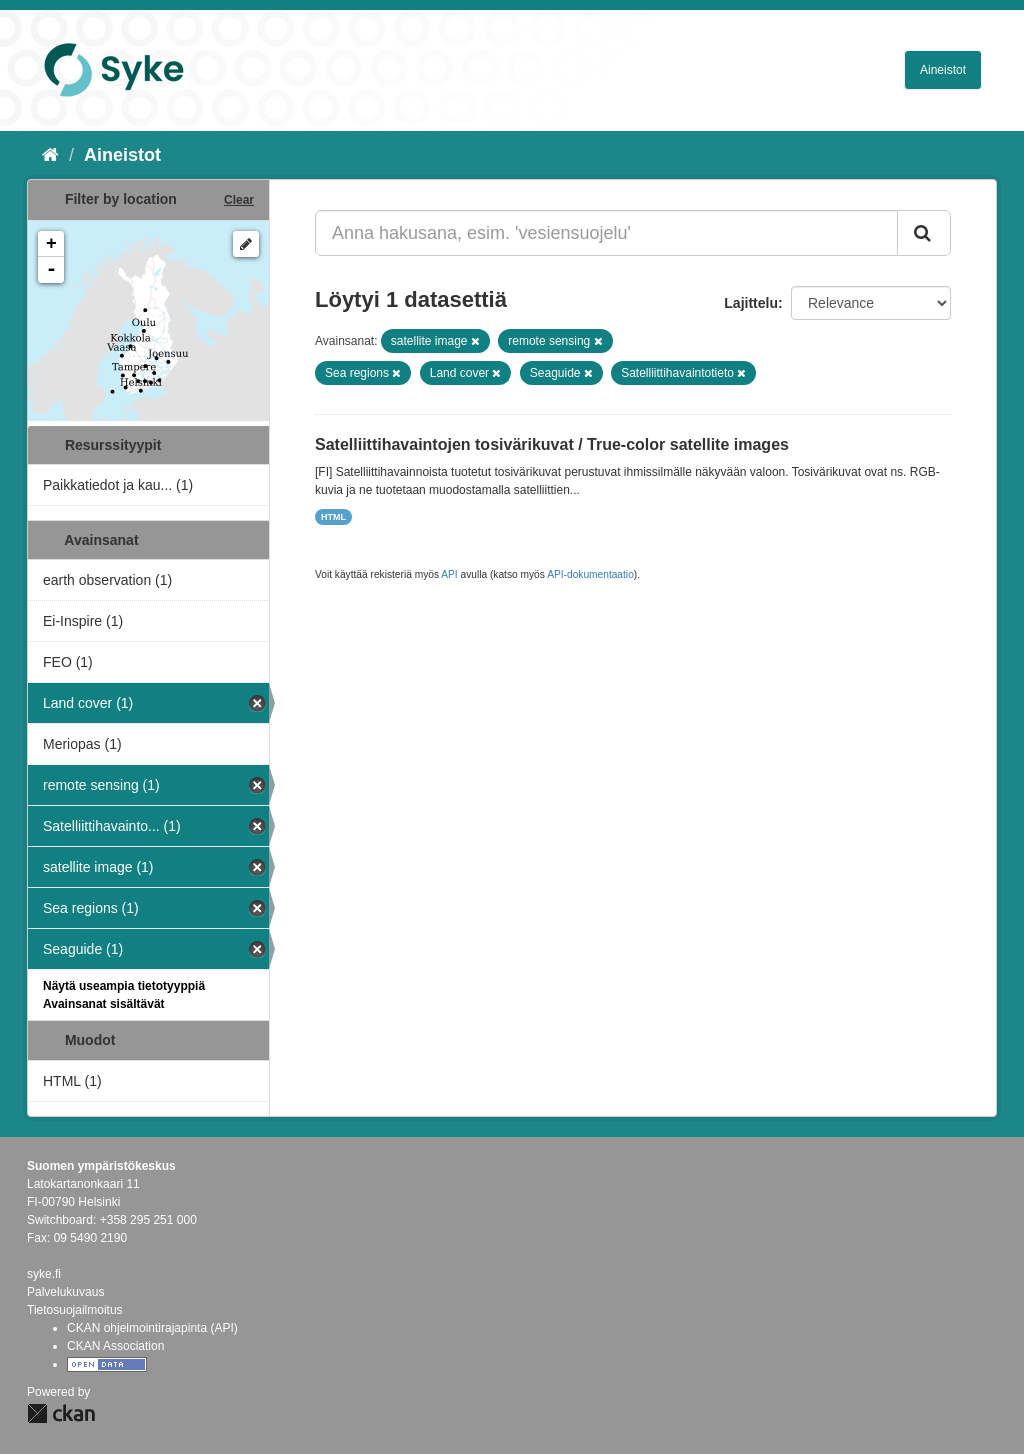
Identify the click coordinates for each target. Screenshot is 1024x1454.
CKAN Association (115, 1346)
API (449, 574)
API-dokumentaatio (590, 574)
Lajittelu (751, 303)
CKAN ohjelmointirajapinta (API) (152, 1328)
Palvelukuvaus (65, 1292)
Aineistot (943, 70)
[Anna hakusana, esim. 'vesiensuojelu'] (606, 233)
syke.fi (44, 1274)
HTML (333, 517)
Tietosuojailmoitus (75, 1310)
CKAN (61, 1413)
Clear (239, 200)
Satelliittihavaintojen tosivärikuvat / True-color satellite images (552, 444)
